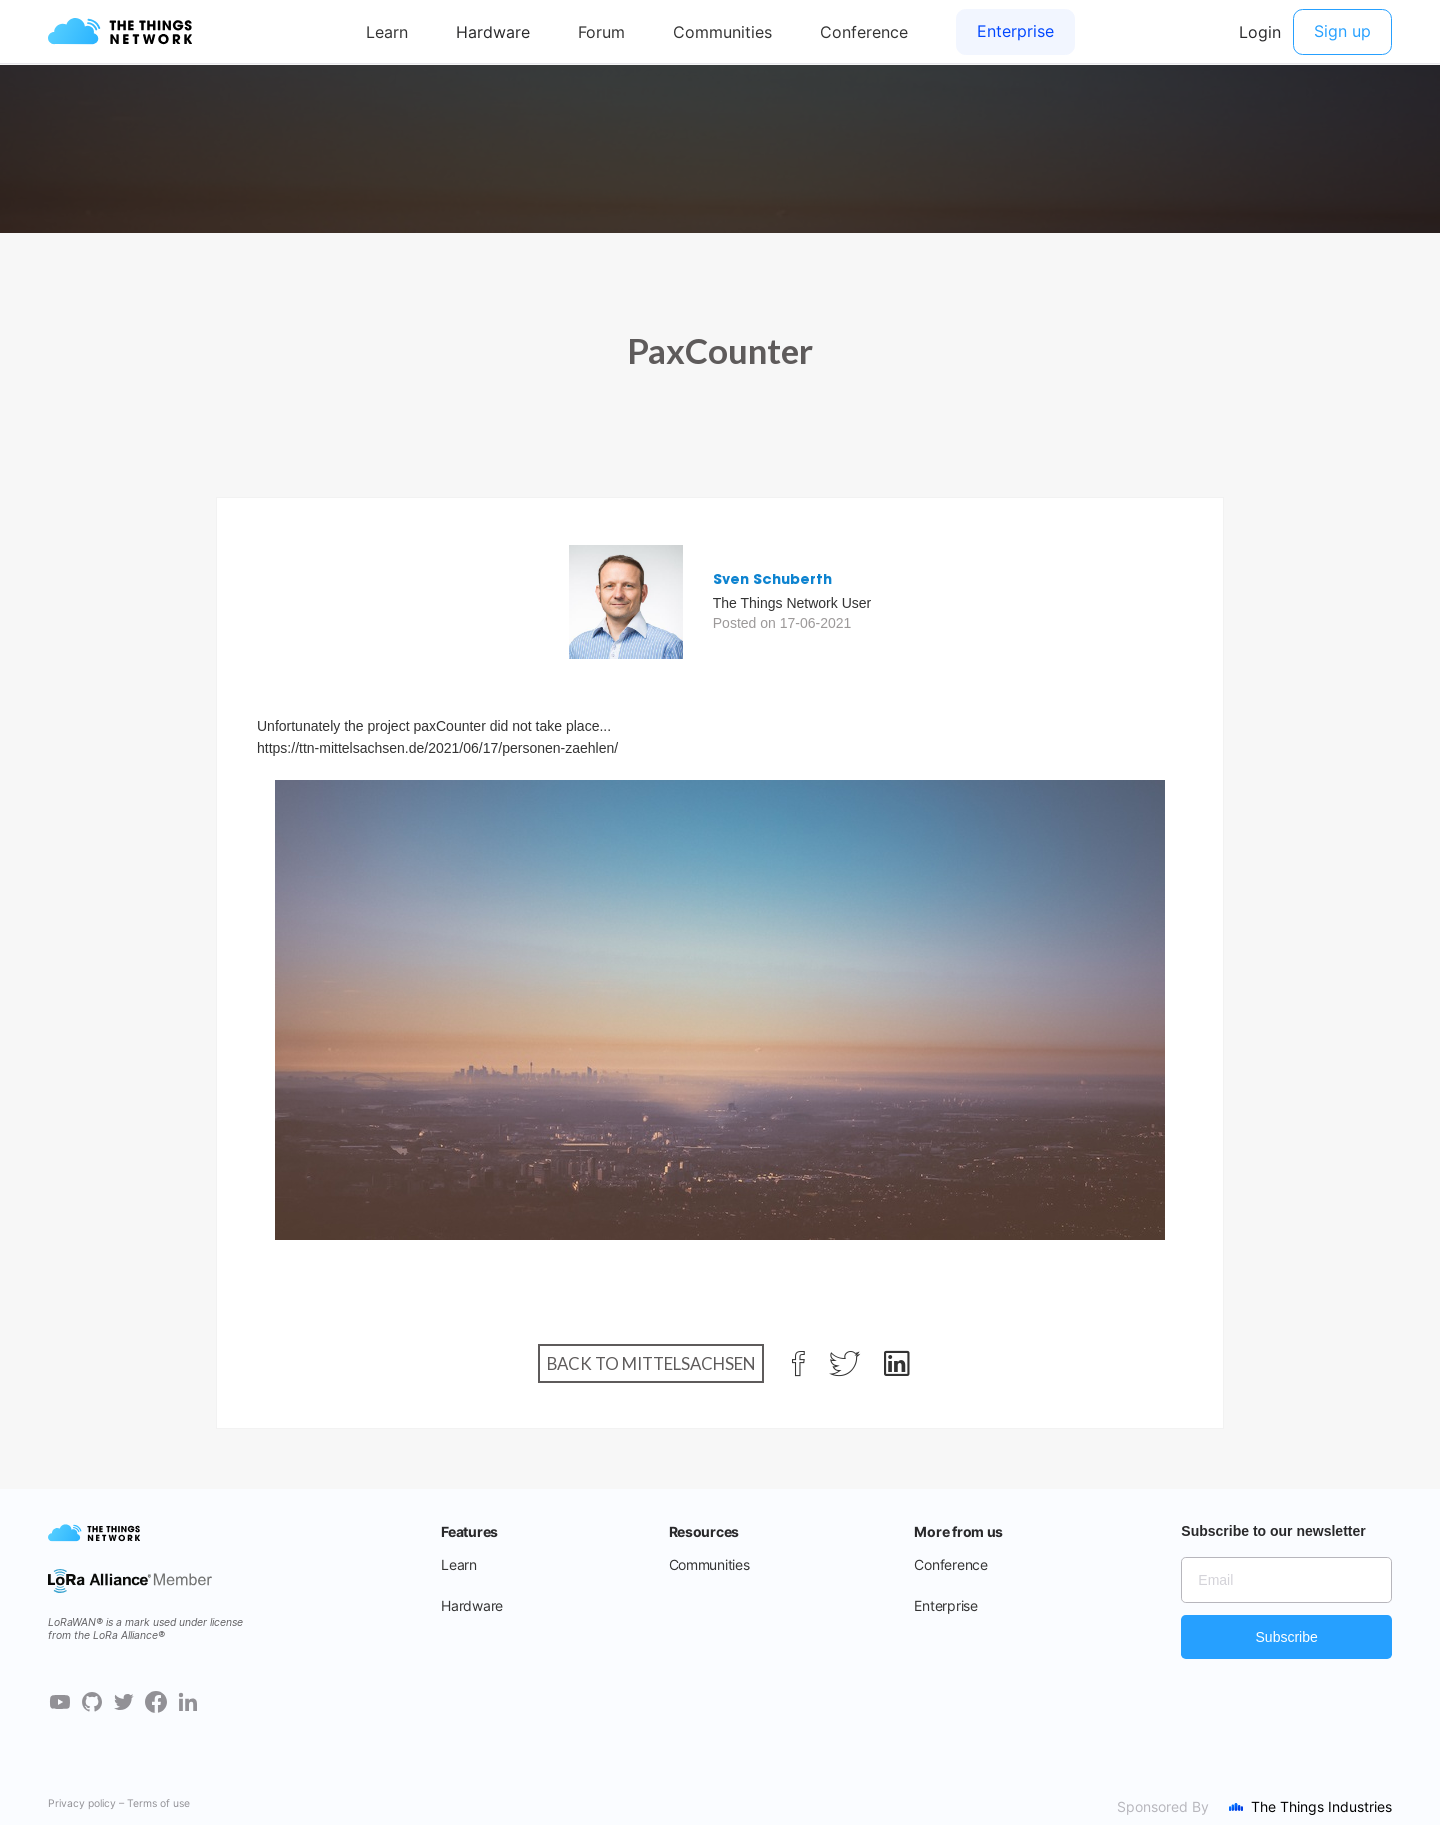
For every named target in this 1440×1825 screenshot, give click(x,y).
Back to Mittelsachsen (651, 1363)
